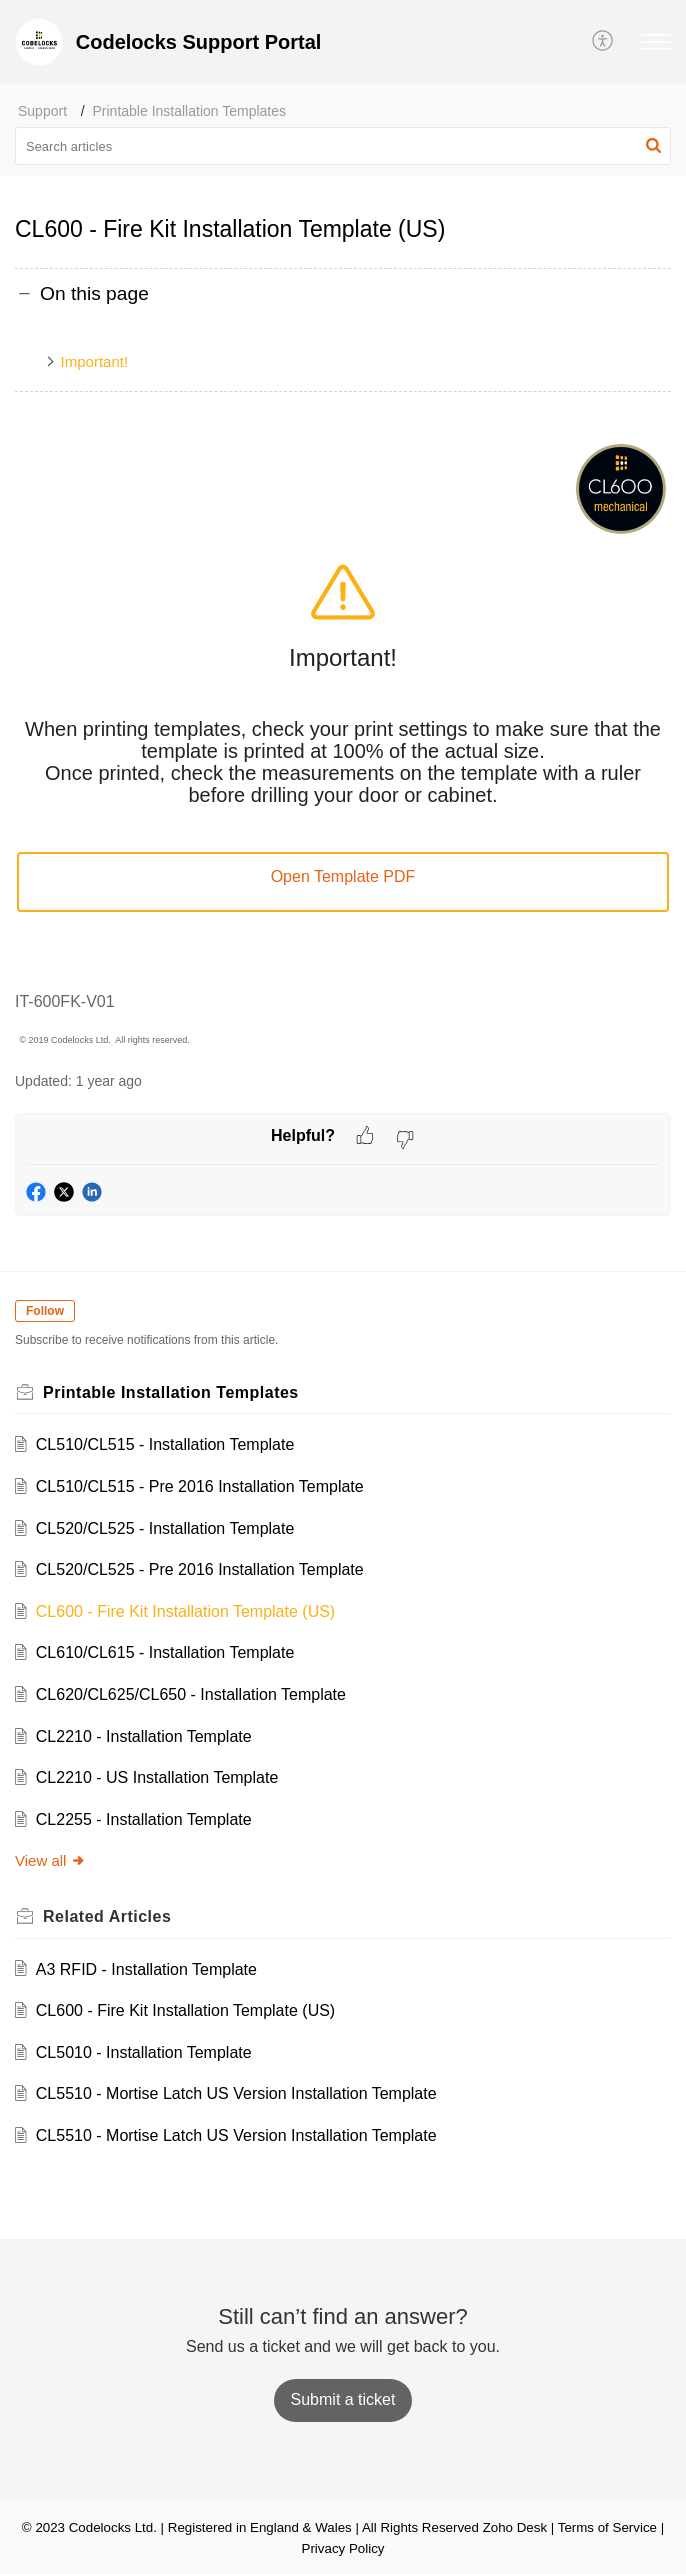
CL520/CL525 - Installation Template (165, 1528)
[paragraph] (343, 745)
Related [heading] (107, 1916)
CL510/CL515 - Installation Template (165, 1444)
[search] (343, 146)
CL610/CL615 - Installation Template (165, 1652)
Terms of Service (607, 2527)
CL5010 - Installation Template (144, 2052)
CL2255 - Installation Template (144, 1819)
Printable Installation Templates (190, 111)
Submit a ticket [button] (343, 2399)
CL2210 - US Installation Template (157, 1777)
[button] (603, 42)
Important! (95, 361)
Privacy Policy (343, 2548)
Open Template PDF (343, 876)
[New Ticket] (343, 2399)
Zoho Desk (515, 2527)
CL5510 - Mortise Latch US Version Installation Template (236, 2093)
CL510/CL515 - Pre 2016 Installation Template (200, 1486)
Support (42, 111)
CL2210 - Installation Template (144, 1736)
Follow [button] (45, 1311)
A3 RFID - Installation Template (146, 1969)
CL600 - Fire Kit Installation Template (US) (185, 1611)
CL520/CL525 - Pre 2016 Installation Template (200, 1569)
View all (50, 1860)
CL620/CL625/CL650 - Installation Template (191, 1694)
